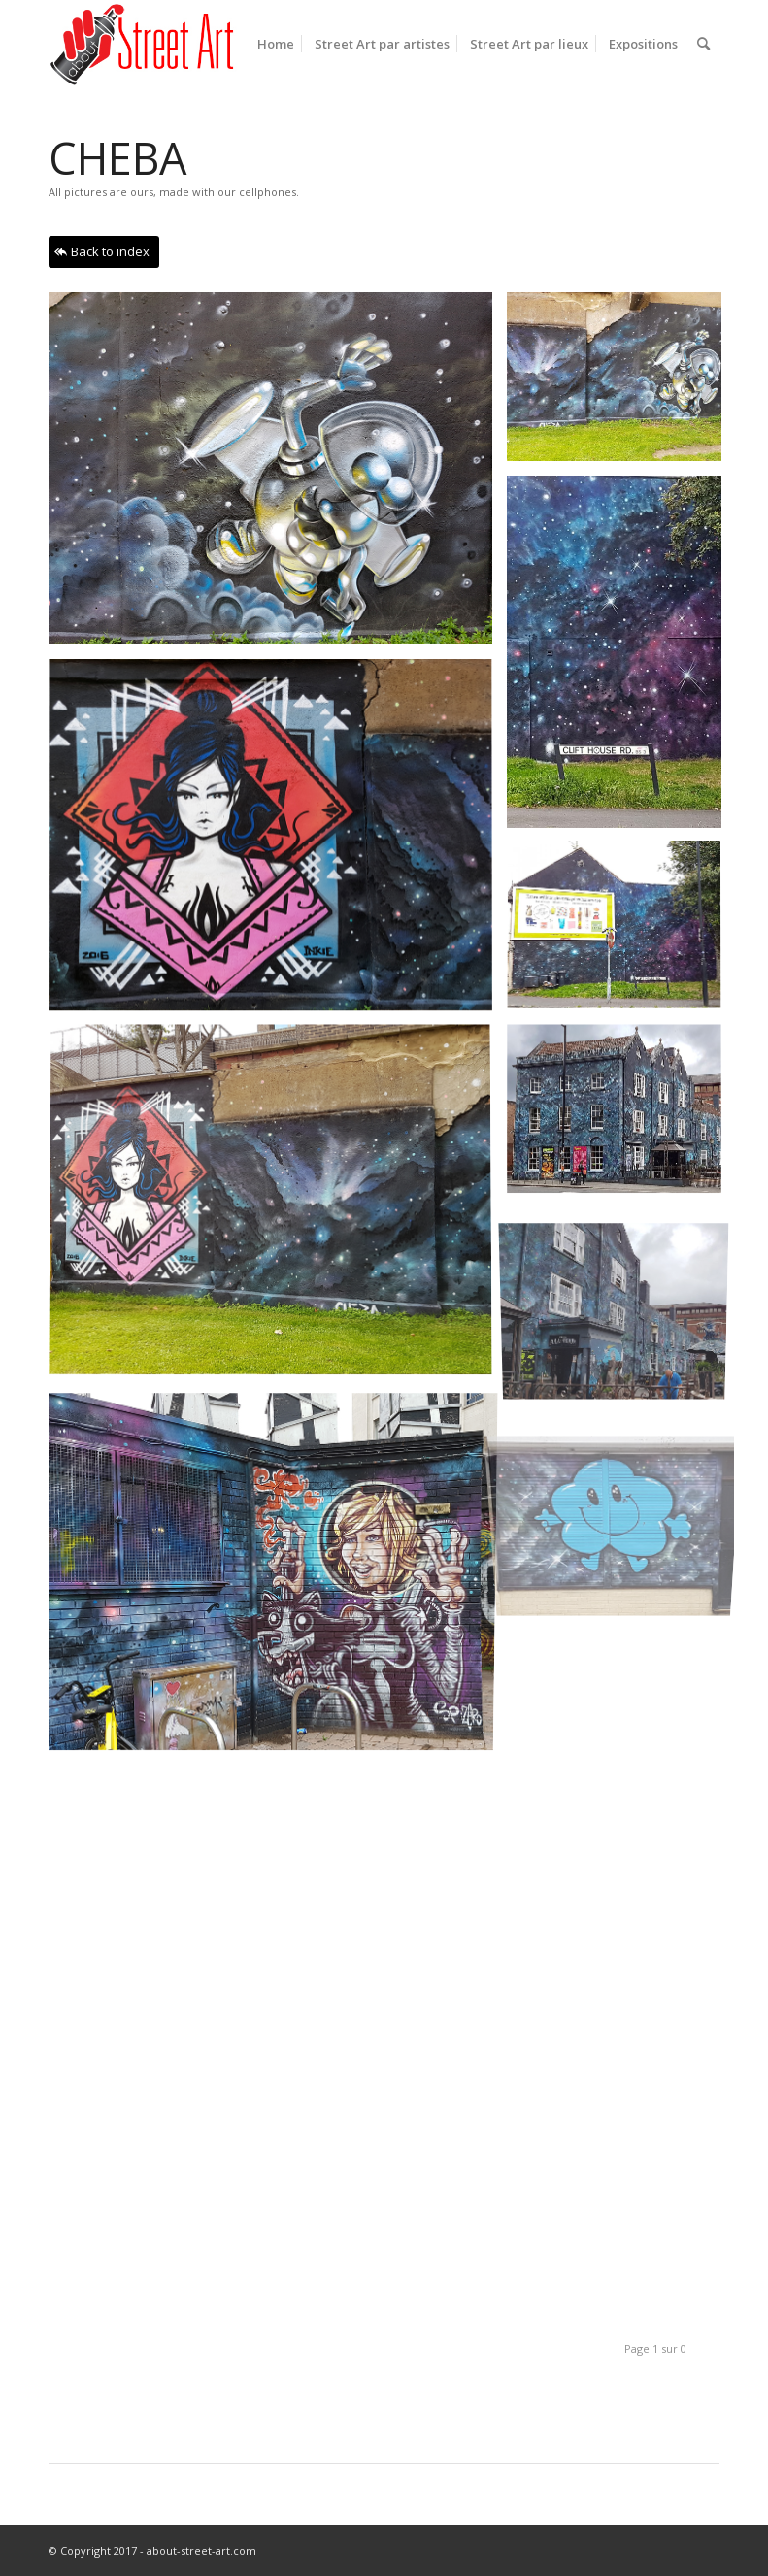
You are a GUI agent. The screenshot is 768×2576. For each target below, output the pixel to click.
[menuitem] (276, 43)
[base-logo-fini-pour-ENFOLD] (144, 43)
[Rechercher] (703, 43)
